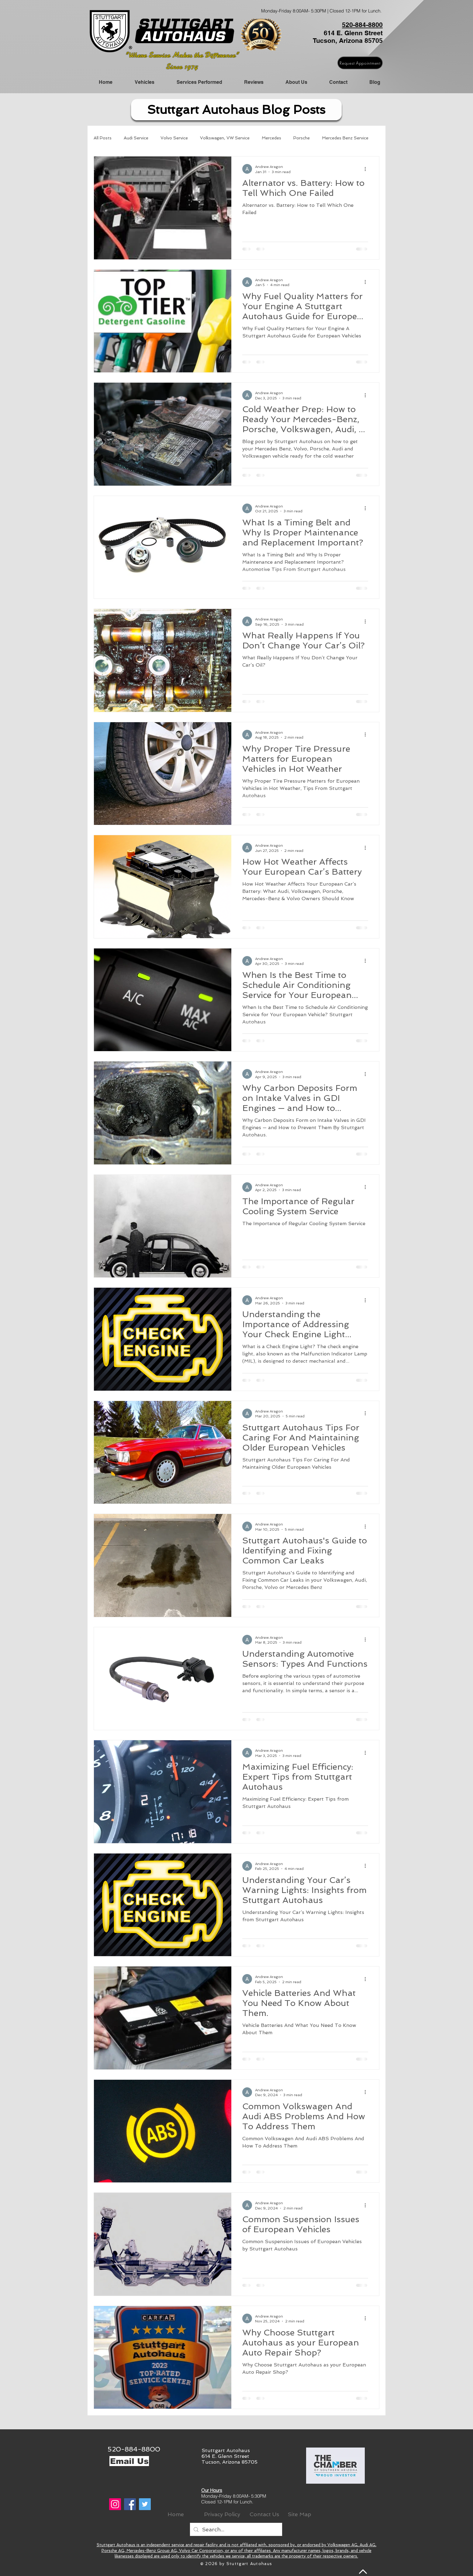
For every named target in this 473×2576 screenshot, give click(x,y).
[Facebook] (130, 2504)
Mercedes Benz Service (345, 137)
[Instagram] (115, 2504)
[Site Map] (299, 2514)
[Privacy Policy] (221, 2514)
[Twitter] (145, 2504)
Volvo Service (174, 137)
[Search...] (235, 2529)
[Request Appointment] (360, 62)
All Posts (103, 137)
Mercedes (271, 137)
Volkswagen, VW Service (225, 137)
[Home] (175, 2514)
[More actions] (367, 169)
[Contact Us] (264, 2514)
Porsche (301, 137)
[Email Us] (129, 2461)
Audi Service (136, 137)
